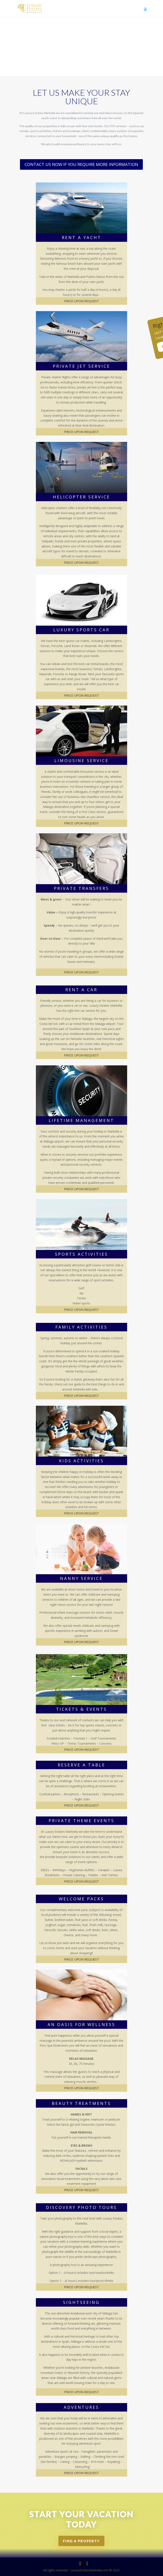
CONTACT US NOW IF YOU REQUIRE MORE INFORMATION (81, 164)
